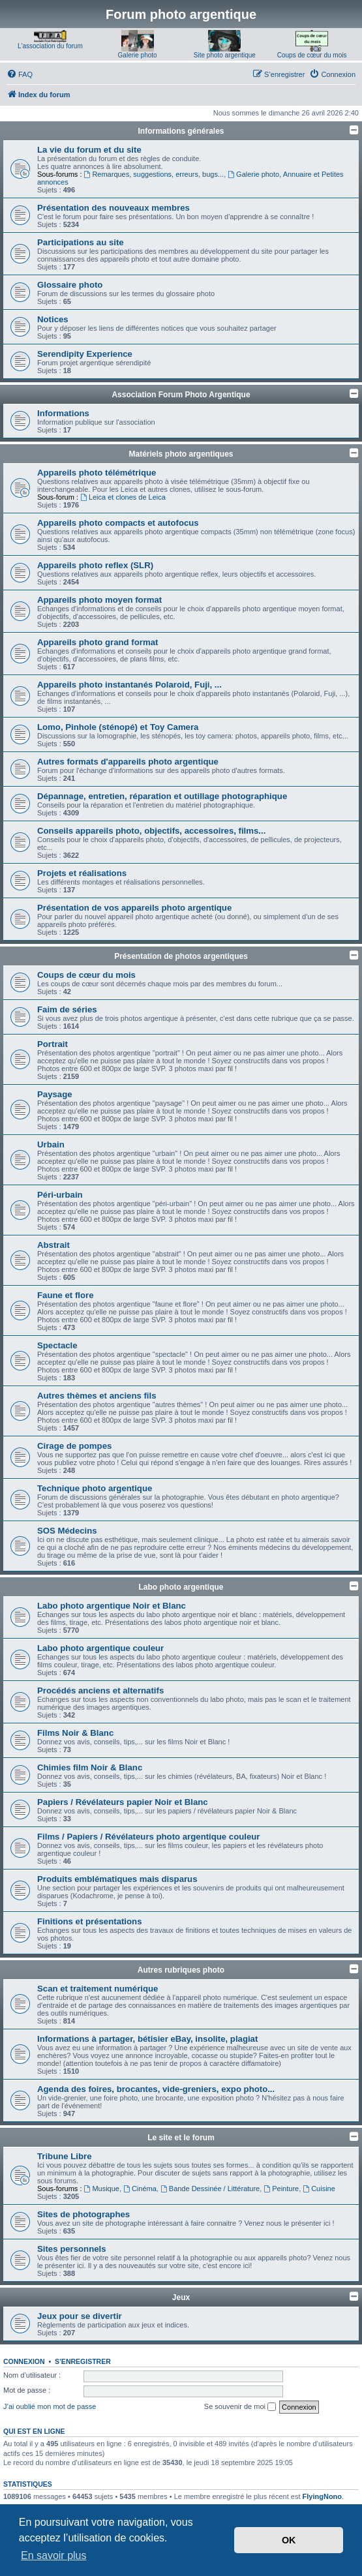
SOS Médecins (67, 1531)
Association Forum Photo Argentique (181, 394)
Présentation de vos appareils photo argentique (134, 908)
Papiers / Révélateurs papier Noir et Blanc (122, 1802)
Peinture (281, 2188)
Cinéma (140, 2188)
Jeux (181, 2297)
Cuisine (319, 2188)
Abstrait (53, 1245)
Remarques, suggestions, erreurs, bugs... (154, 174)
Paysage (54, 1094)
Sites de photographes (83, 2214)
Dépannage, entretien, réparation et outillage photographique (162, 796)
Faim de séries (67, 1009)
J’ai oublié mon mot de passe (49, 2406)
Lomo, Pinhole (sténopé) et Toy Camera (117, 727)
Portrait (52, 1044)
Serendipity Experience (84, 354)
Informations (63, 413)
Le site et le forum (181, 2137)
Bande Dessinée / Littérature (210, 2188)
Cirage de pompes (74, 1446)
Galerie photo (137, 55)
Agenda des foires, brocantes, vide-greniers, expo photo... (156, 2089)
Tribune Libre (64, 2156)
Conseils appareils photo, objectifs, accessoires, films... (151, 831)
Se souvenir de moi (240, 2407)
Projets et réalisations (82, 873)
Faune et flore (65, 1295)
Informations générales (181, 131)
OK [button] (289, 2540)
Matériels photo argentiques (180, 454)
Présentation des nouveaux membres (113, 208)
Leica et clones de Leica (123, 497)
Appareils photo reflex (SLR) (95, 565)
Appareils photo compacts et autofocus (118, 523)
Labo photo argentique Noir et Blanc (111, 1606)
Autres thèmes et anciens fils (97, 1396)
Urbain (51, 1144)
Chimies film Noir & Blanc (89, 1767)
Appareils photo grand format (97, 642)
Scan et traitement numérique (97, 1988)
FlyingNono (322, 2496)
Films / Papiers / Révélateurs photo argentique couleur (148, 1836)
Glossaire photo (69, 285)
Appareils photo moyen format (99, 600)
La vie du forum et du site (89, 150)
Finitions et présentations (89, 1921)
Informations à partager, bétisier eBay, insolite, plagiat (147, 2039)
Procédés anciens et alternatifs (100, 1690)
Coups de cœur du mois (312, 55)
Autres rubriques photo (181, 1970)
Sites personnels (71, 2249)
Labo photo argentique (181, 1587)
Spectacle (57, 1345)
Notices (52, 319)
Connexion (24, 2361)
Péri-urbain (60, 1195)
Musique (101, 2188)
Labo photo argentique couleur (100, 1648)
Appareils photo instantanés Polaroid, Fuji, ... (129, 684)
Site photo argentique (225, 55)
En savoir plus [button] (54, 2555)
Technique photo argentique (94, 1488)
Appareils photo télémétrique (96, 472)
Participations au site (80, 242)
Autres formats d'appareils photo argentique (128, 761)
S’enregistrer (83, 2361)
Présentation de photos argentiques (181, 956)
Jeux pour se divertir (79, 2316)
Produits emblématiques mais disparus (117, 1879)
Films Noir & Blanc (75, 1733)
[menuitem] (20, 74)
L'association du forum (50, 46)
